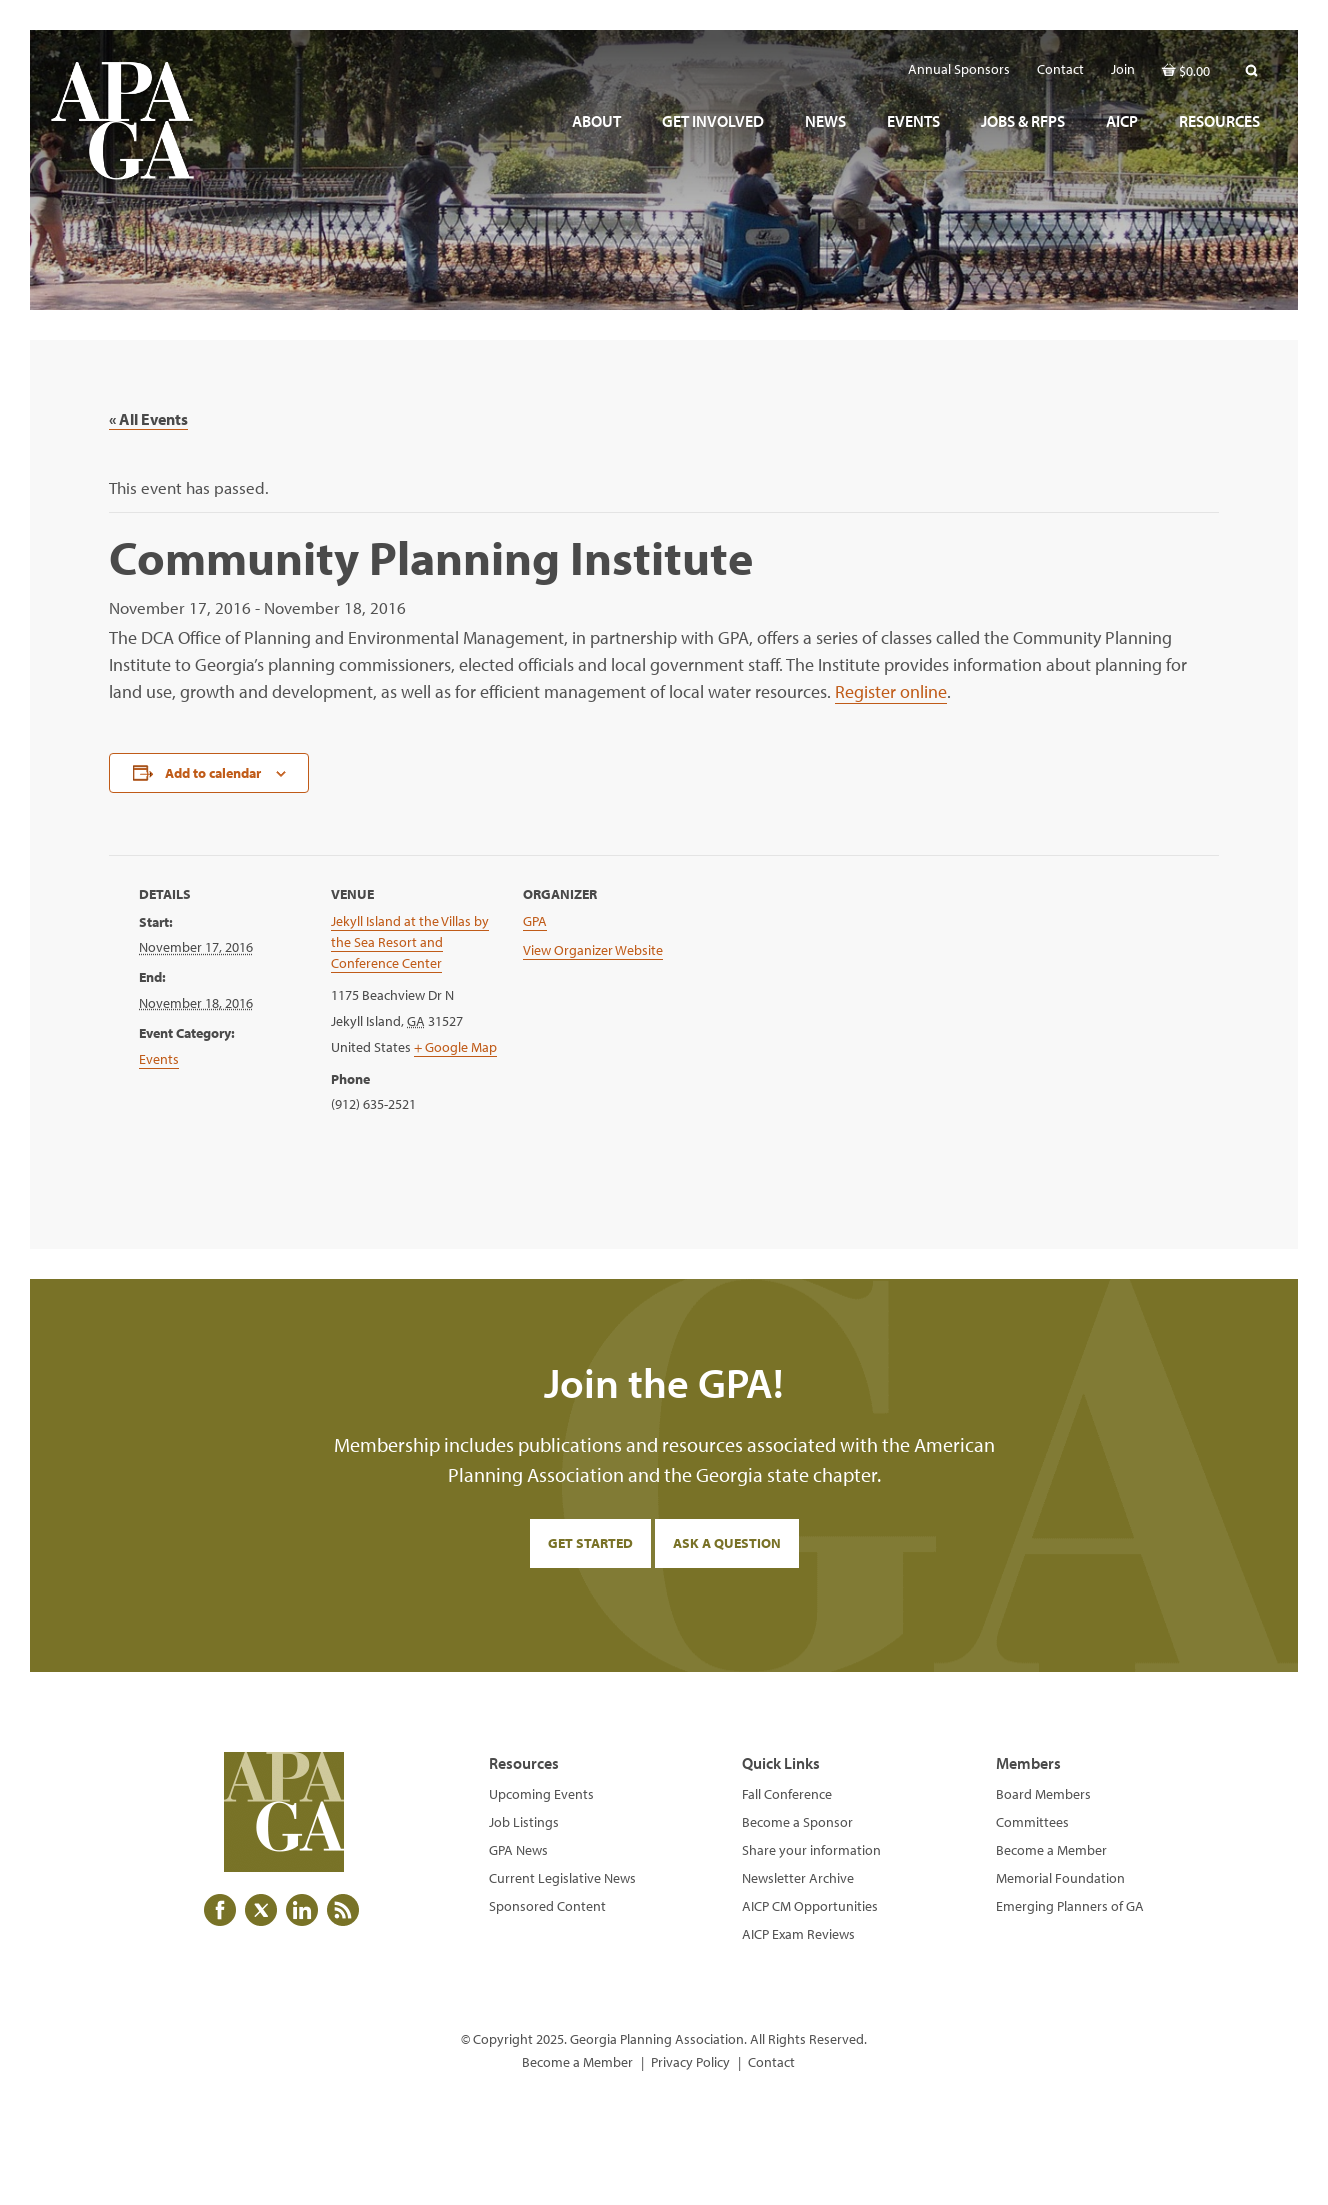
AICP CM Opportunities (810, 1906)
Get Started (590, 1543)
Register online (891, 691)
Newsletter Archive (798, 1878)
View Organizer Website (593, 950)
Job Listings (524, 1822)
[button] (1251, 69)
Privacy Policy (690, 2062)
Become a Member (1051, 1850)
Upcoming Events (541, 1794)
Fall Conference (787, 1794)
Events (159, 1059)
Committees (1032, 1822)
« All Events (148, 419)
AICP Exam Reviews (798, 1934)
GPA (535, 921)
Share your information (811, 1850)
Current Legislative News (562, 1878)
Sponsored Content (547, 1906)
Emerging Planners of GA (1070, 1906)
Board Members (1043, 1794)
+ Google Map (455, 1047)
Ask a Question (727, 1543)
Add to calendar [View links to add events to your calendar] (213, 773)
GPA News (518, 1850)
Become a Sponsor (797, 1822)
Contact (771, 2062)
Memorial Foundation (1060, 1878)
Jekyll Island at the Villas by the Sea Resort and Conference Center (410, 942)
